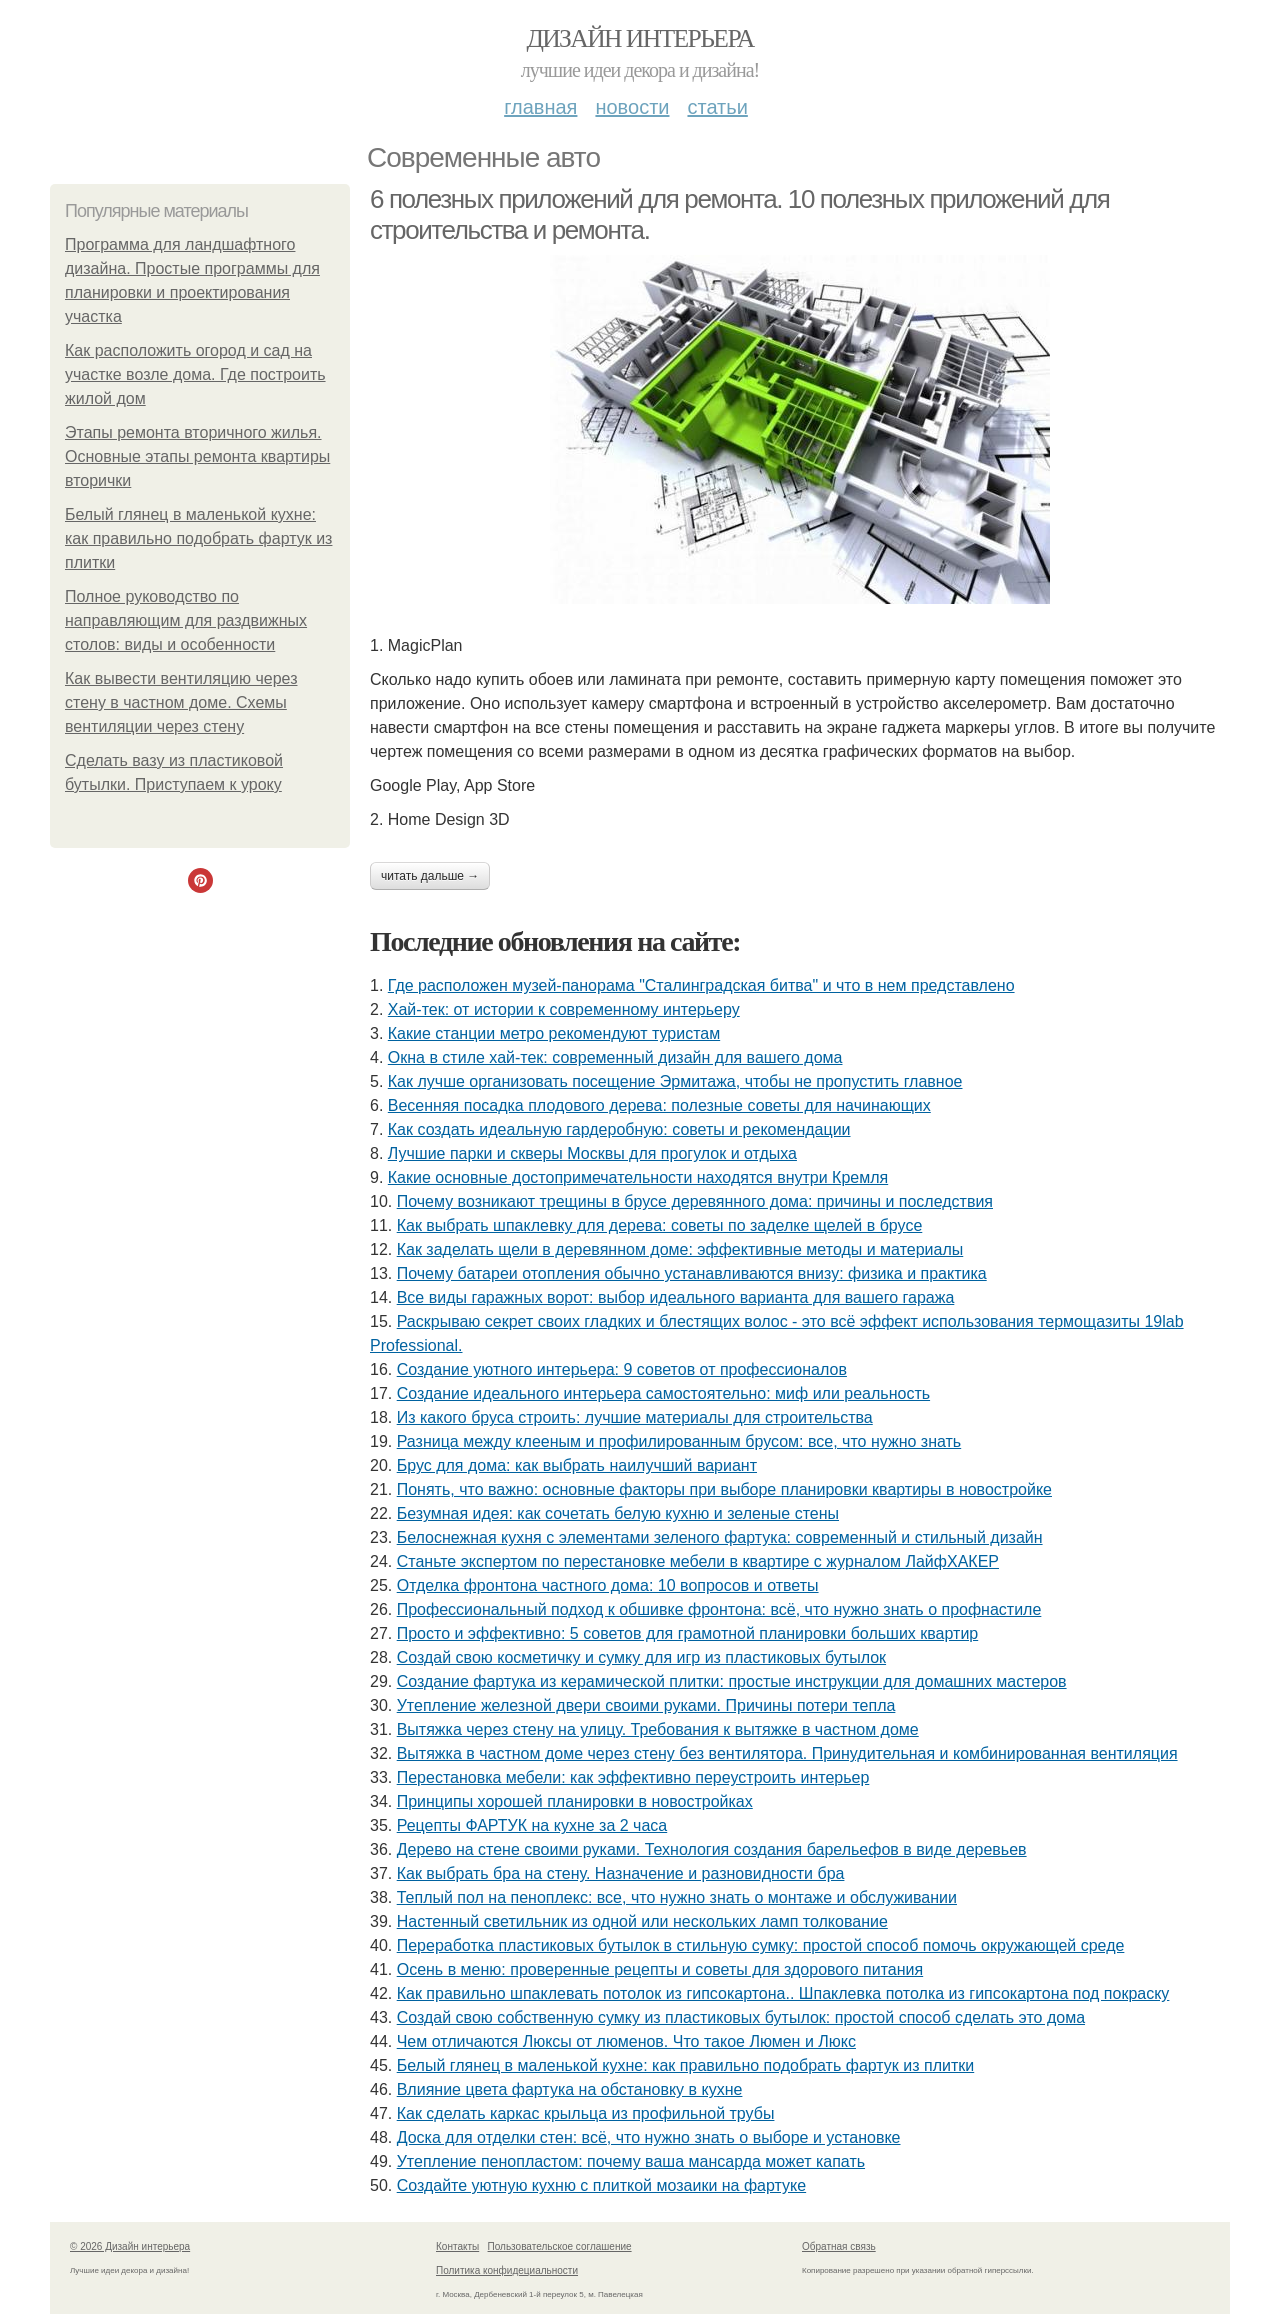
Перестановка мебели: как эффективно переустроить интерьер (633, 1777)
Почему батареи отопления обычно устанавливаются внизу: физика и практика (692, 1273)
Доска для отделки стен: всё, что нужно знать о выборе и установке (649, 2137)
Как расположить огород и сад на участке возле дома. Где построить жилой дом (195, 374)
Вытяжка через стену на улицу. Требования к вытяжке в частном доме (658, 1729)
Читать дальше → (430, 876)
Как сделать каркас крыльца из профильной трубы (586, 2113)
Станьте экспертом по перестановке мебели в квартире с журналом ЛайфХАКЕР (698, 1561)
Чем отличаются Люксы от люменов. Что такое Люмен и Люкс (626, 2041)
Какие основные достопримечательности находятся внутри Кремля (638, 1177)
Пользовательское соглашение (560, 2246)
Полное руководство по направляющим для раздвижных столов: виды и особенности (186, 620)
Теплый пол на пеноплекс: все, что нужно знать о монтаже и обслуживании (677, 1897)
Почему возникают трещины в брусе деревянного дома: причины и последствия (695, 1201)
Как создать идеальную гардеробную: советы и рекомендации (619, 1129)
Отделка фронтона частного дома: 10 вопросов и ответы (608, 1585)
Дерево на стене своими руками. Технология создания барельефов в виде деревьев (712, 1849)
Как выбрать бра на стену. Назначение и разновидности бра (621, 1873)
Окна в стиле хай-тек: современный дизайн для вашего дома (615, 1057)
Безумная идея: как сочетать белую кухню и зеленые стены (618, 1513)
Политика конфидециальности (507, 2270)
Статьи (717, 107)
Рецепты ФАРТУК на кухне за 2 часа (532, 1825)
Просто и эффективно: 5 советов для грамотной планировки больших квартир (688, 1633)
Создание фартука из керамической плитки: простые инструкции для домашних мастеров (732, 1681)
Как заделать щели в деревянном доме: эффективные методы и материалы (680, 1249)
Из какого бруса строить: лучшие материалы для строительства (635, 1417)
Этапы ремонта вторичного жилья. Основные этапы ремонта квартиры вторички (197, 456)
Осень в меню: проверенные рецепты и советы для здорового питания (660, 1969)
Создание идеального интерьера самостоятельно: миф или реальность (663, 1393)
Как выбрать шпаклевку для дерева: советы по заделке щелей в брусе (660, 1225)
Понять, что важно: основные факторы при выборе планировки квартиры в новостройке (724, 1489)
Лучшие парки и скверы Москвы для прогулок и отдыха (592, 1153)
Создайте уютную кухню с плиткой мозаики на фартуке (601, 2185)
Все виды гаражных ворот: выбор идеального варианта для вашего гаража (676, 1297)
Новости (632, 107)
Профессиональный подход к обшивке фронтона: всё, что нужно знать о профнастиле (719, 1609)
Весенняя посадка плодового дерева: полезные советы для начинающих (659, 1105)
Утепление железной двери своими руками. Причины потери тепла (646, 1705)
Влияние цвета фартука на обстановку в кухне (570, 2089)
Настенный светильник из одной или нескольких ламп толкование (642, 1921)
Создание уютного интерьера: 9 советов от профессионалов (622, 1369)
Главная (540, 107)
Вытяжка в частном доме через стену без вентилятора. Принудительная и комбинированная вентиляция (787, 1753)
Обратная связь (839, 2246)
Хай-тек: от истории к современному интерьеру (564, 1009)
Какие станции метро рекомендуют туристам (554, 1033)
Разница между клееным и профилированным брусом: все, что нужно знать (679, 1441)
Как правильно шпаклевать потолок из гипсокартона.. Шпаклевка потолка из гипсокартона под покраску (783, 1993)
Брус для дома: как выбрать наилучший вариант (577, 1465)
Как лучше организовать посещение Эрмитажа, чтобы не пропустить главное (675, 1081)
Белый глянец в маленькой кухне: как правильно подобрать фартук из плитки (198, 538)
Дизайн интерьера (639, 38)
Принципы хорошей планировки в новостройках (575, 1801)
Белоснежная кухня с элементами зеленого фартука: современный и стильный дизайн (720, 1537)
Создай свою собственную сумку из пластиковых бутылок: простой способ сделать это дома (741, 2017)
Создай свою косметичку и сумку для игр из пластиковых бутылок (641, 1657)
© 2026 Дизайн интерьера (130, 2246)
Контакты (457, 2246)
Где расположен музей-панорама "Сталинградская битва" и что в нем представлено (701, 985)
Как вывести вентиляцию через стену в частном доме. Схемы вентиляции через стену (181, 702)
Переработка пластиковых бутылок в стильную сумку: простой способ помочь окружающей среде (761, 1945)
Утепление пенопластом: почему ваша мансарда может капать (631, 2161)
